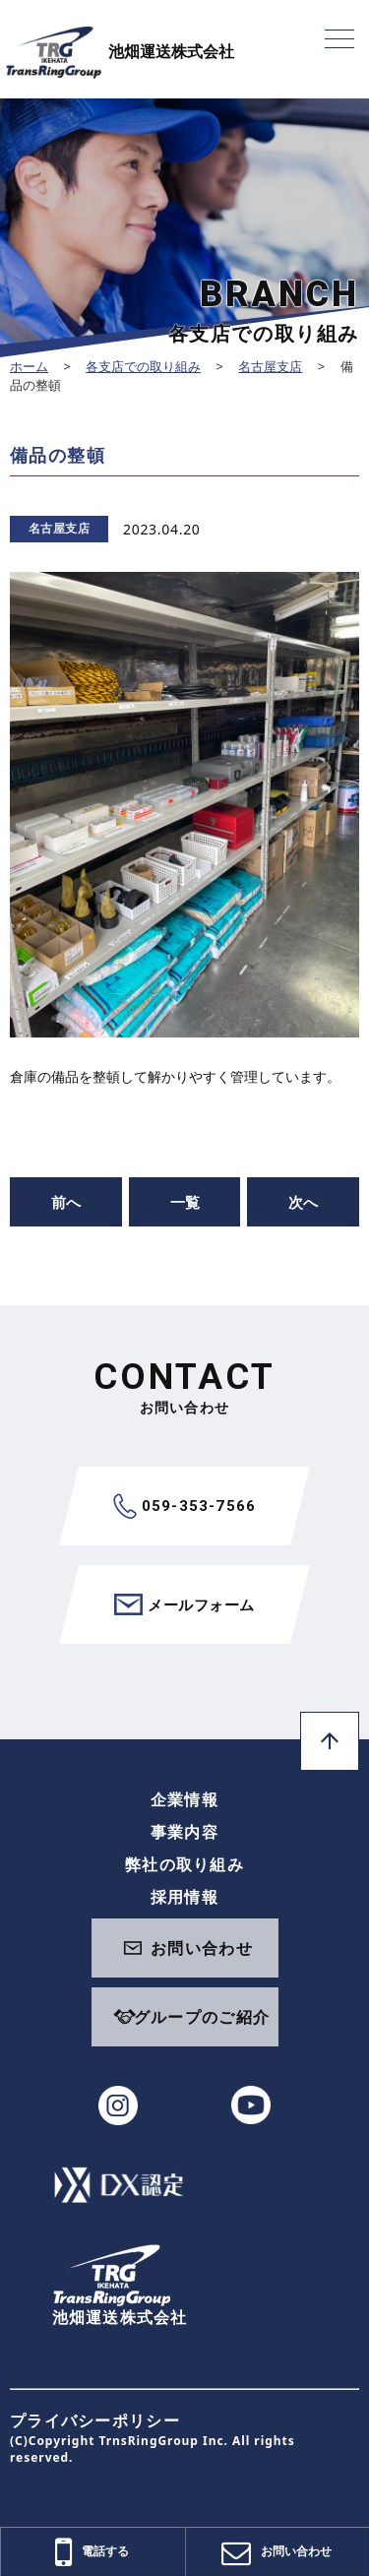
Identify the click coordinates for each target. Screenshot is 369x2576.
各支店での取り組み (143, 366)
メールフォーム (184, 1604)
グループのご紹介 (202, 2017)
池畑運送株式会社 (119, 51)
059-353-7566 (184, 1506)
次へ (303, 1202)
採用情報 (184, 1897)
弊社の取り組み (184, 1864)
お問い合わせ (202, 1948)
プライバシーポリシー (95, 2420)
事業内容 (184, 1832)
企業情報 (184, 1799)
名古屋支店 (270, 366)
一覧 (185, 1202)
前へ (66, 1202)
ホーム (29, 366)
